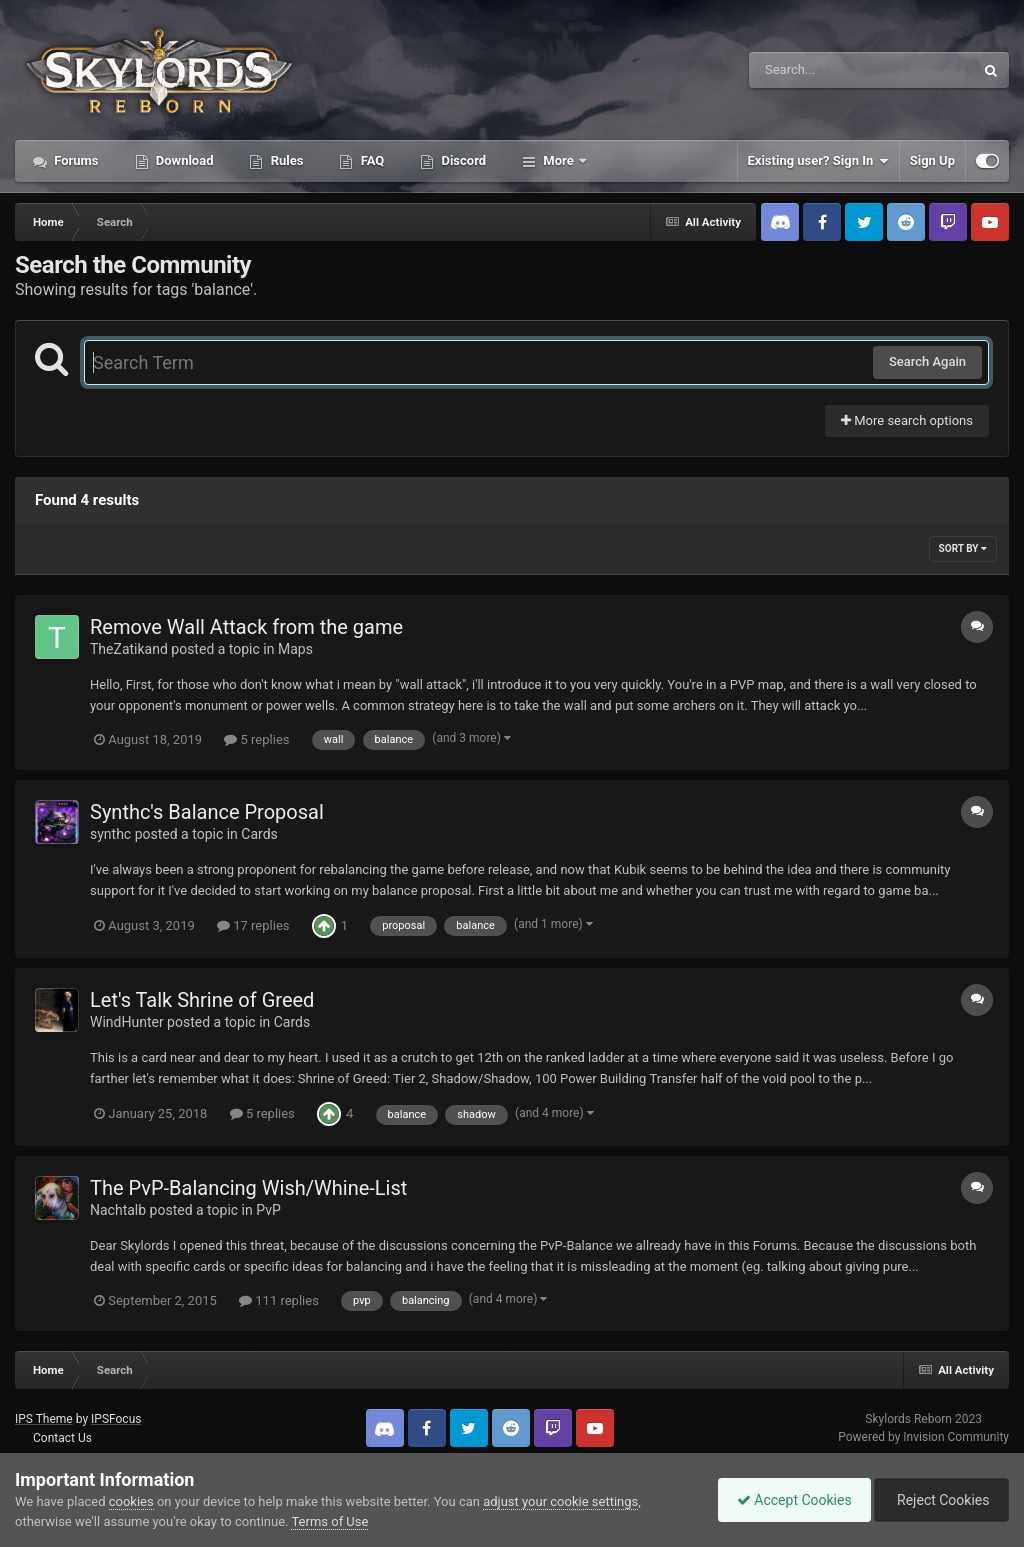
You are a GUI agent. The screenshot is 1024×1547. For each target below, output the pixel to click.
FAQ (370, 160)
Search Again (927, 361)
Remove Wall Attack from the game (246, 627)
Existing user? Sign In (818, 161)
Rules (285, 160)
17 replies (253, 925)
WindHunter (127, 1022)
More (558, 160)
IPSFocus (116, 1419)
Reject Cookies (940, 1500)
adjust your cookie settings (560, 1501)
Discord (462, 160)
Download (183, 160)
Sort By (963, 548)
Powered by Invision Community (923, 1437)
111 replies (279, 1300)
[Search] (811, 70)
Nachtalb (118, 1210)
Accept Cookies (789, 1500)
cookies (131, 1501)
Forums (75, 160)
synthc (110, 834)
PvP (268, 1210)
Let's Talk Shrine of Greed (202, 1000)
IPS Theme (44, 1419)
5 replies (256, 739)
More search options (907, 420)
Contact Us (62, 1438)
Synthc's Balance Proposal (207, 812)
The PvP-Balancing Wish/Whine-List (248, 1188)
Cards (259, 834)
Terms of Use (329, 1521)
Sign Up (932, 160)
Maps (295, 649)
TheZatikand (129, 649)
